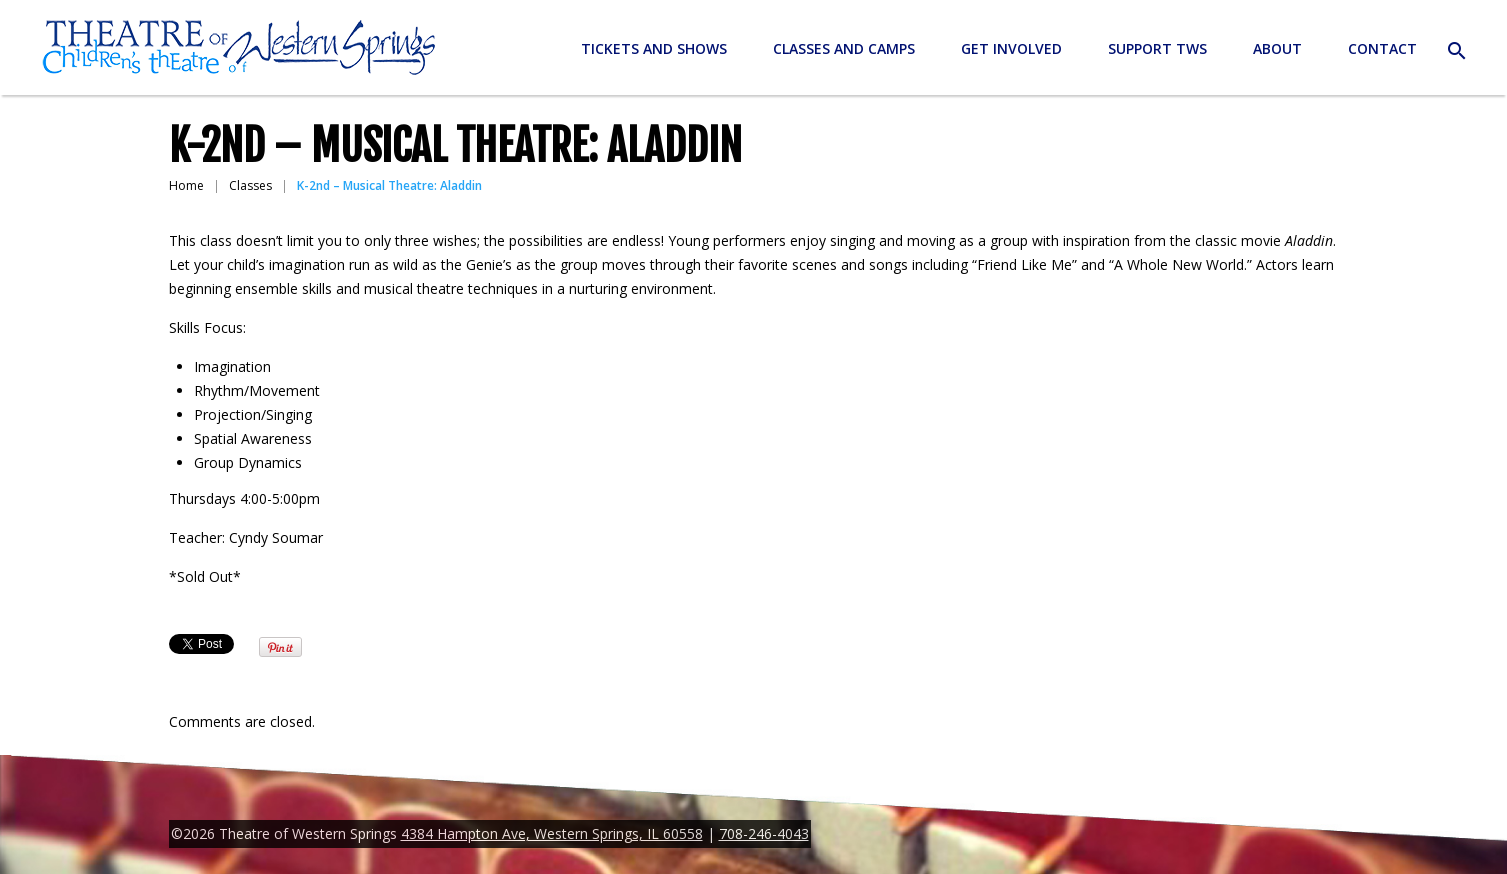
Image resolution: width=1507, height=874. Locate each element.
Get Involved (1011, 48)
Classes (250, 185)
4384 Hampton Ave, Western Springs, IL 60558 (552, 833)
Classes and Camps (844, 48)
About (1277, 48)
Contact (1382, 48)
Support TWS (1157, 48)
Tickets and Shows (654, 48)
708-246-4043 (764, 833)
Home (186, 185)
